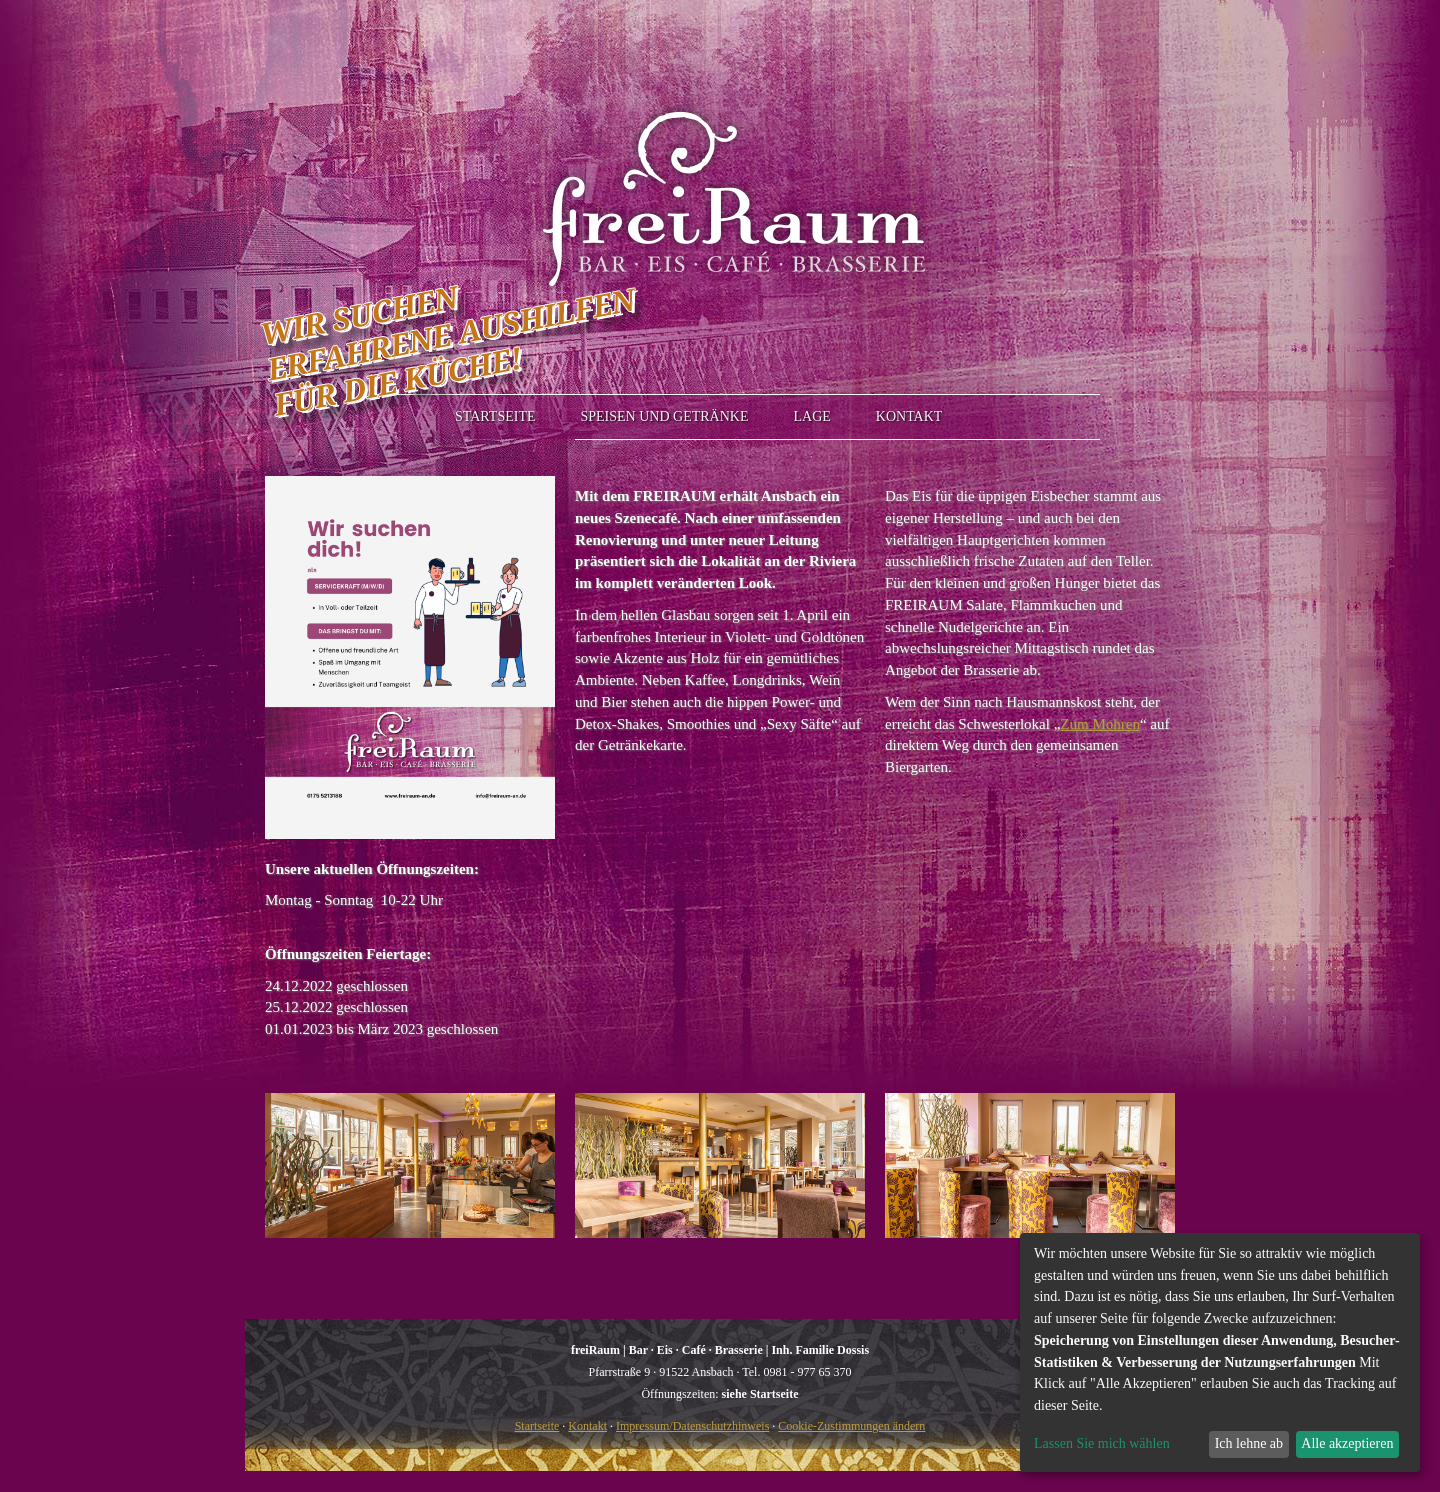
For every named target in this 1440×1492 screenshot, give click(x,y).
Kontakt (587, 1426)
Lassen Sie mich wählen (1102, 1443)
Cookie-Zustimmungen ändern (851, 1426)
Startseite (537, 1426)
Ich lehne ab (1249, 1443)
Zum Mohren (1100, 724)
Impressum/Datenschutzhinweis (692, 1426)
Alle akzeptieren (1347, 1443)
